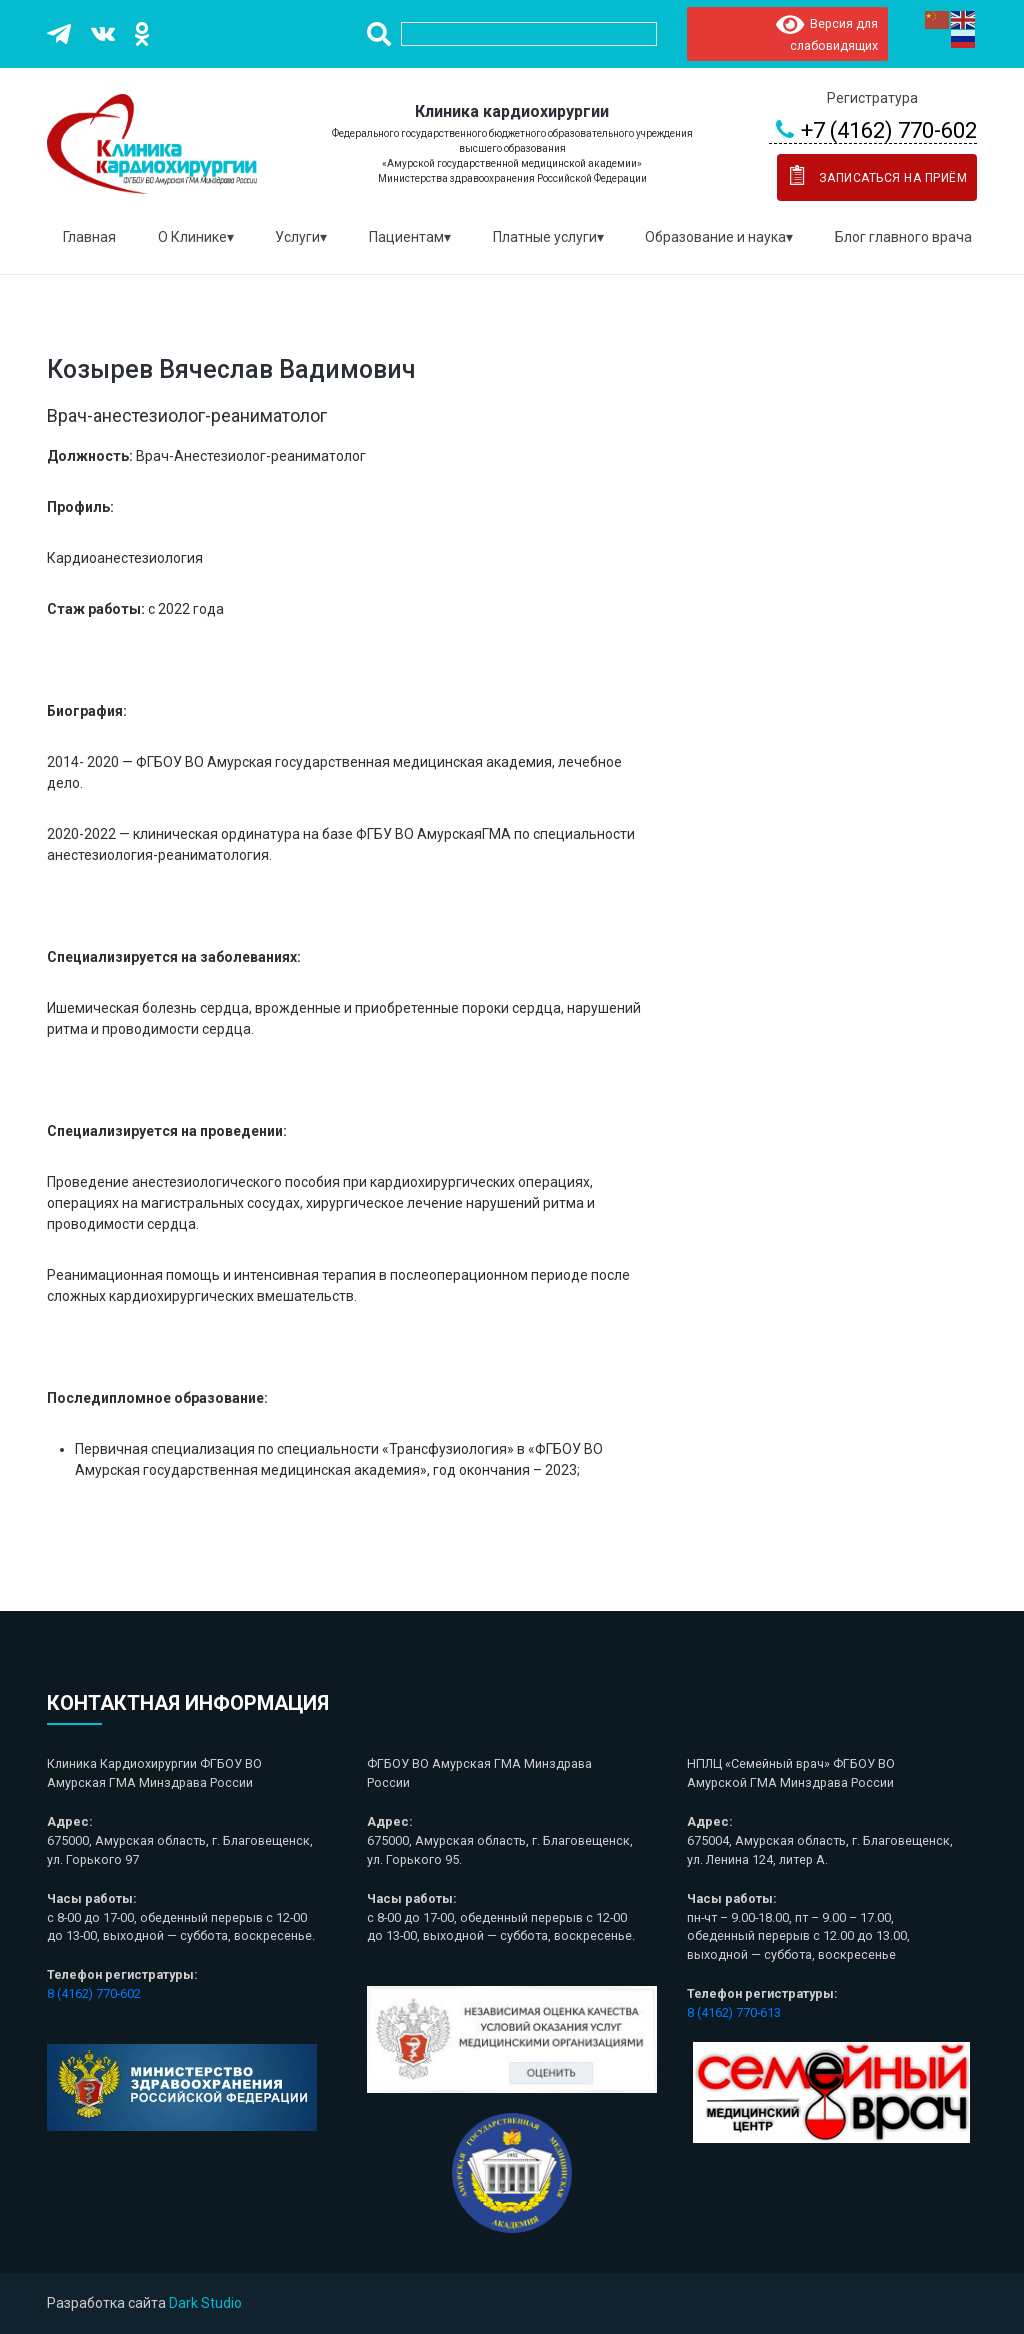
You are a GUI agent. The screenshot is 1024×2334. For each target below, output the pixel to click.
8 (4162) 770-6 (727, 2012)
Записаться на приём (875, 175)
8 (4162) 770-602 (94, 1993)
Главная (89, 237)
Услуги (297, 237)
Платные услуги (545, 237)
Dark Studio (205, 2303)
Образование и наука (715, 237)
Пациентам (406, 237)
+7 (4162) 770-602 (873, 131)
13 (774, 2012)
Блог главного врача (903, 237)
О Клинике (192, 237)
